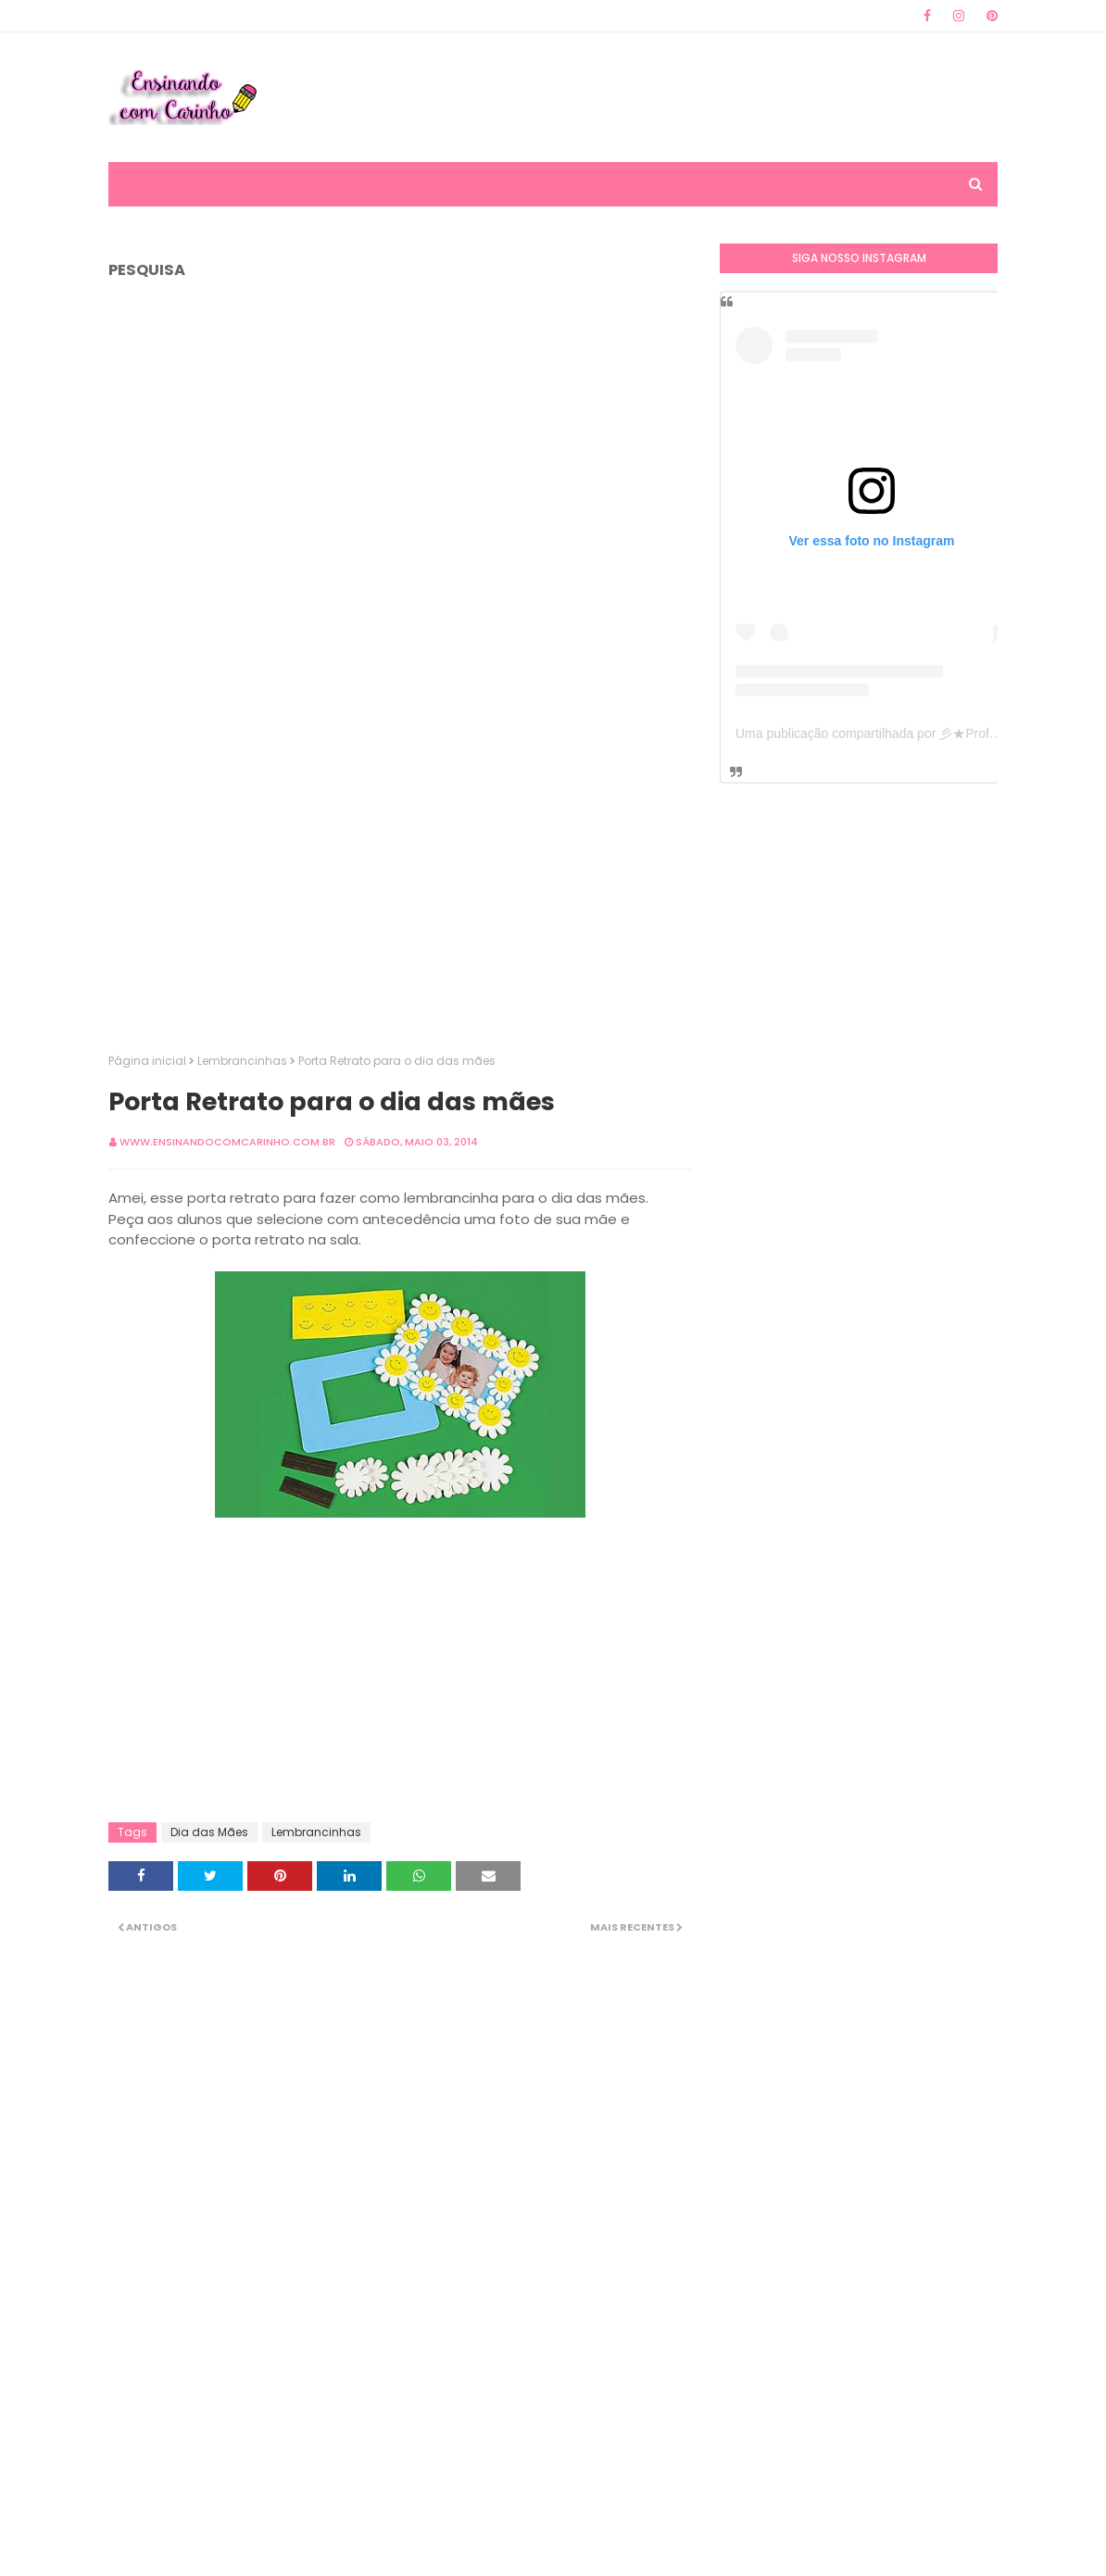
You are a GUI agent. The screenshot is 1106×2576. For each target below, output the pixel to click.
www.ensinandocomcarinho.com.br (227, 1141)
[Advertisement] (660, 97)
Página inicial (147, 1061)
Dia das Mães (209, 1832)
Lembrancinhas (242, 1061)
